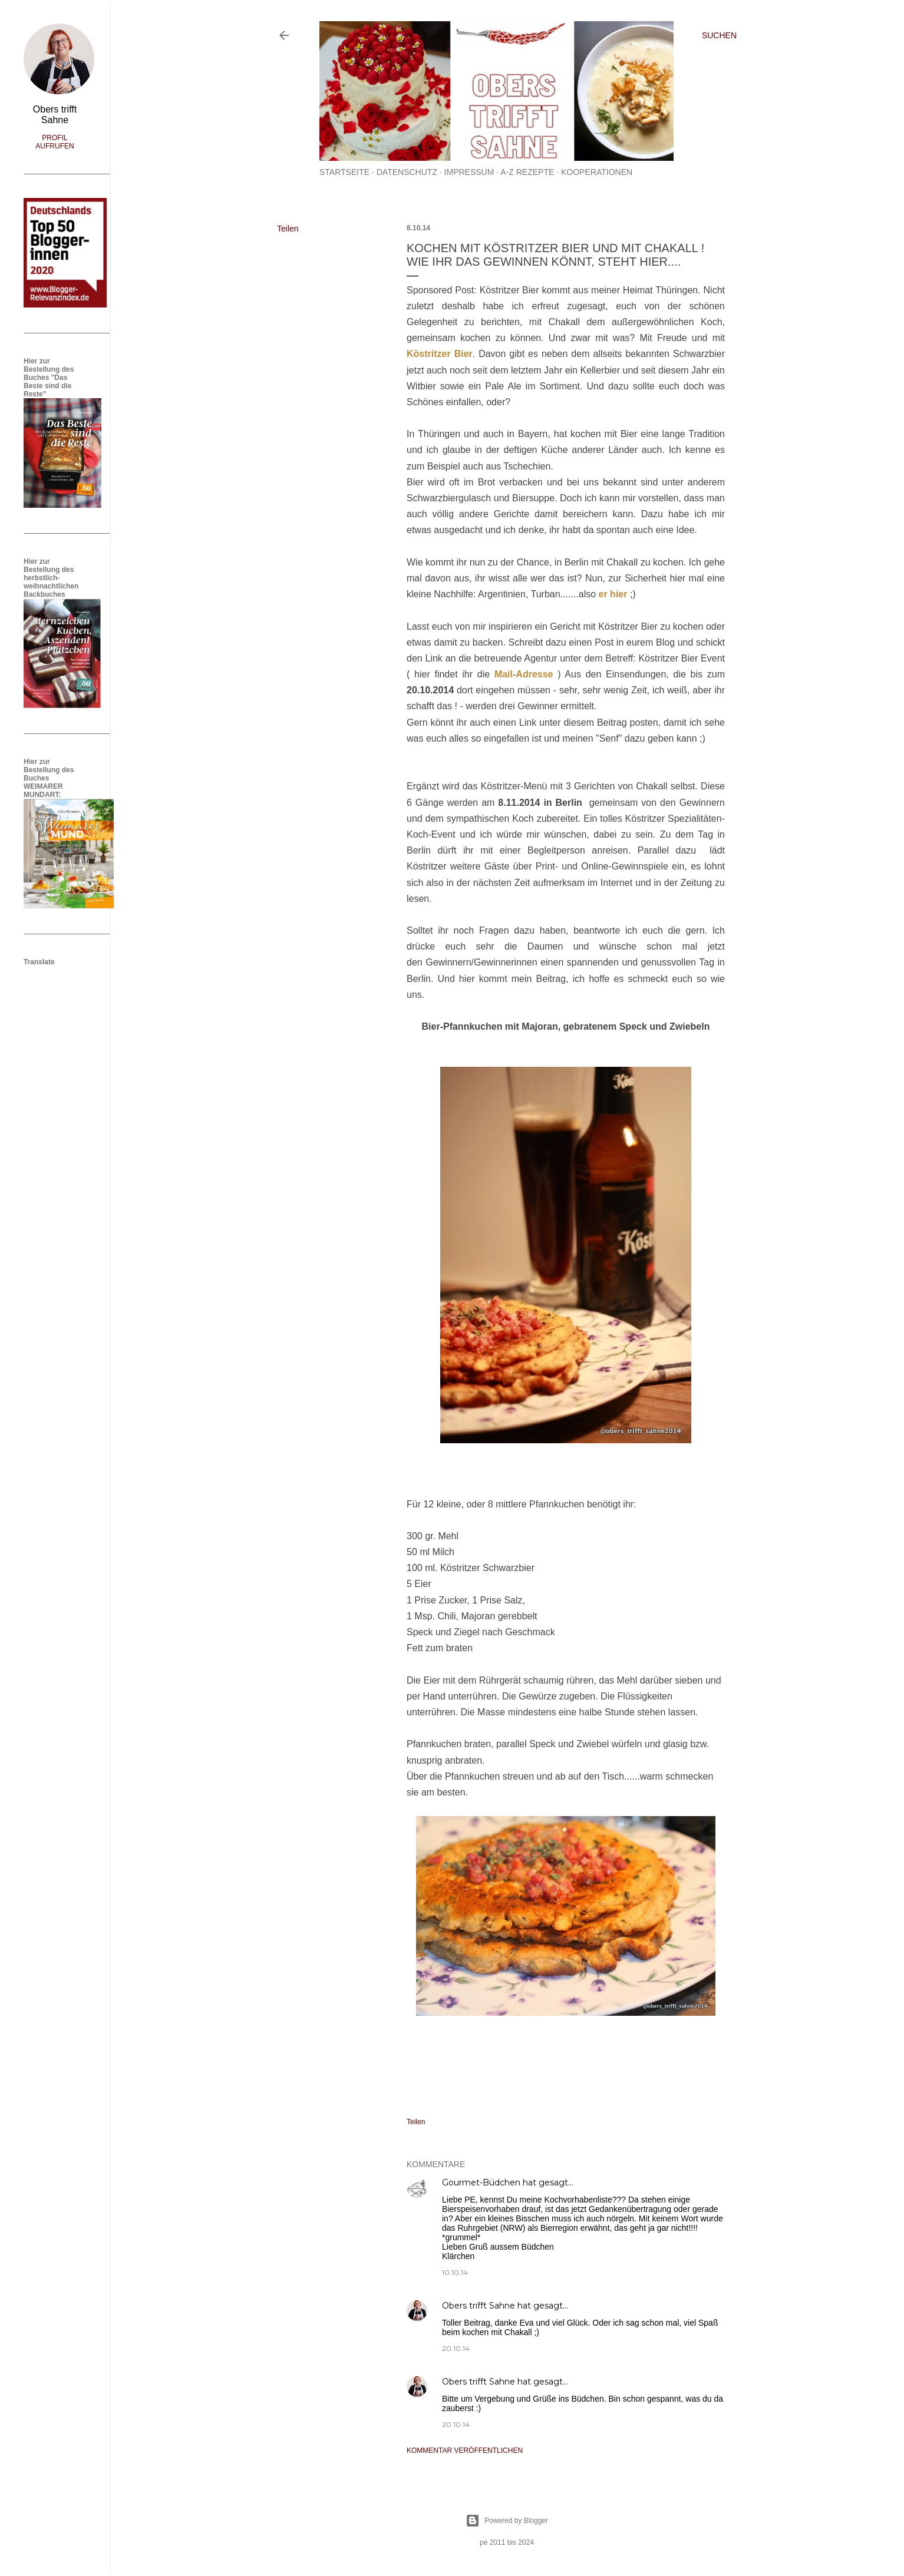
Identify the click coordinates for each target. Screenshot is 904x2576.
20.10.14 (456, 2348)
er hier (613, 594)
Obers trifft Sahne (478, 2305)
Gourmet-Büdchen (481, 2182)
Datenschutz (407, 172)
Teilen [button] (288, 228)
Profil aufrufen (54, 142)
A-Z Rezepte (527, 172)
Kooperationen (596, 172)
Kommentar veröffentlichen (465, 2450)
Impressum (469, 172)
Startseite (344, 172)
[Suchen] (719, 35)
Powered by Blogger (507, 2521)
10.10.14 (455, 2272)
